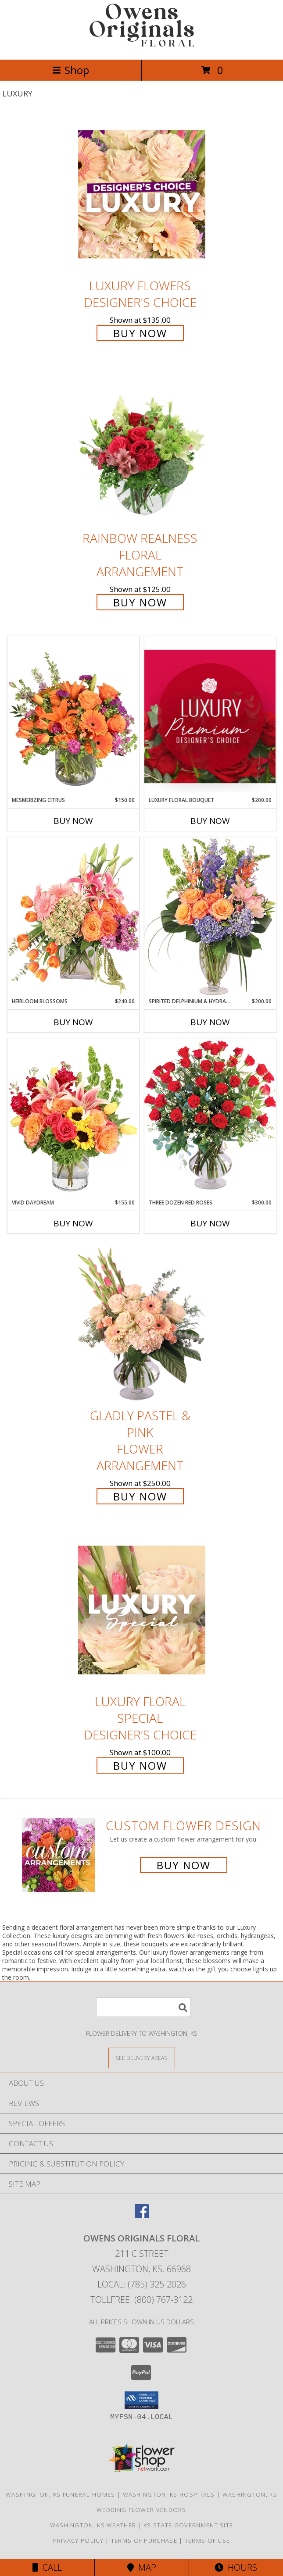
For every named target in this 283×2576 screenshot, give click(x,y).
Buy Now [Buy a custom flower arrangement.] (184, 1865)
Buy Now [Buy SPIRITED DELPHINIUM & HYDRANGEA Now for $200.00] (210, 1022)
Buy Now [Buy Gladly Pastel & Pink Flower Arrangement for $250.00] (140, 1496)
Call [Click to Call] (47, 2567)
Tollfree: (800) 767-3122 (141, 2299)
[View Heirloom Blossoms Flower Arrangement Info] (73, 917)
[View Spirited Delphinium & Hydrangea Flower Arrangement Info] (210, 917)
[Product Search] (143, 2007)
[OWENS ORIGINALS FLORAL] (141, 47)
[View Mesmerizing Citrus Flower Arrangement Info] (73, 716)
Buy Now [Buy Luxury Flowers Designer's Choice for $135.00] (140, 333)
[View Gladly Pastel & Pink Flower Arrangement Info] (141, 1324)
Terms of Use (207, 2540)
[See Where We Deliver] (141, 2057)
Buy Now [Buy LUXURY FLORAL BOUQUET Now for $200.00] (210, 821)
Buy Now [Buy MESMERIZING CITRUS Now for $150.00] (73, 821)
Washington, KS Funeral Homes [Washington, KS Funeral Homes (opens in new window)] (60, 2494)
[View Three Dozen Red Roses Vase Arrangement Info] (210, 1118)
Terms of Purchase (144, 2540)
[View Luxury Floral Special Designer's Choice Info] (141, 1610)
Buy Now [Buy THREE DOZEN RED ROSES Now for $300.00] (210, 1223)
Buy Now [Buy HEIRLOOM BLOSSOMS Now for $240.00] (73, 1022)
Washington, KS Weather (93, 2525)
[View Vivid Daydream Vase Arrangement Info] (73, 1118)
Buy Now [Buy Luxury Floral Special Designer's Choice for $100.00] (140, 1765)
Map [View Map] (141, 2567)
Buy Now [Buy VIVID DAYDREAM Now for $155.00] (73, 1223)
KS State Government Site (188, 2525)
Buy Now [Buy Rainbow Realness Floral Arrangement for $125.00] (140, 602)
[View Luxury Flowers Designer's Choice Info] (141, 194)
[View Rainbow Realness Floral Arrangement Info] (141, 446)
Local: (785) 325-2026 (141, 2284)
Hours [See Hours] (236, 2567)
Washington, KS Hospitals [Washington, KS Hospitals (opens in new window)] (169, 2494)
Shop (70, 70)
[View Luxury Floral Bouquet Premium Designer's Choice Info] (210, 716)
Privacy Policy (78, 2540)
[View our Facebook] (142, 2215)
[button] (141, 2400)
